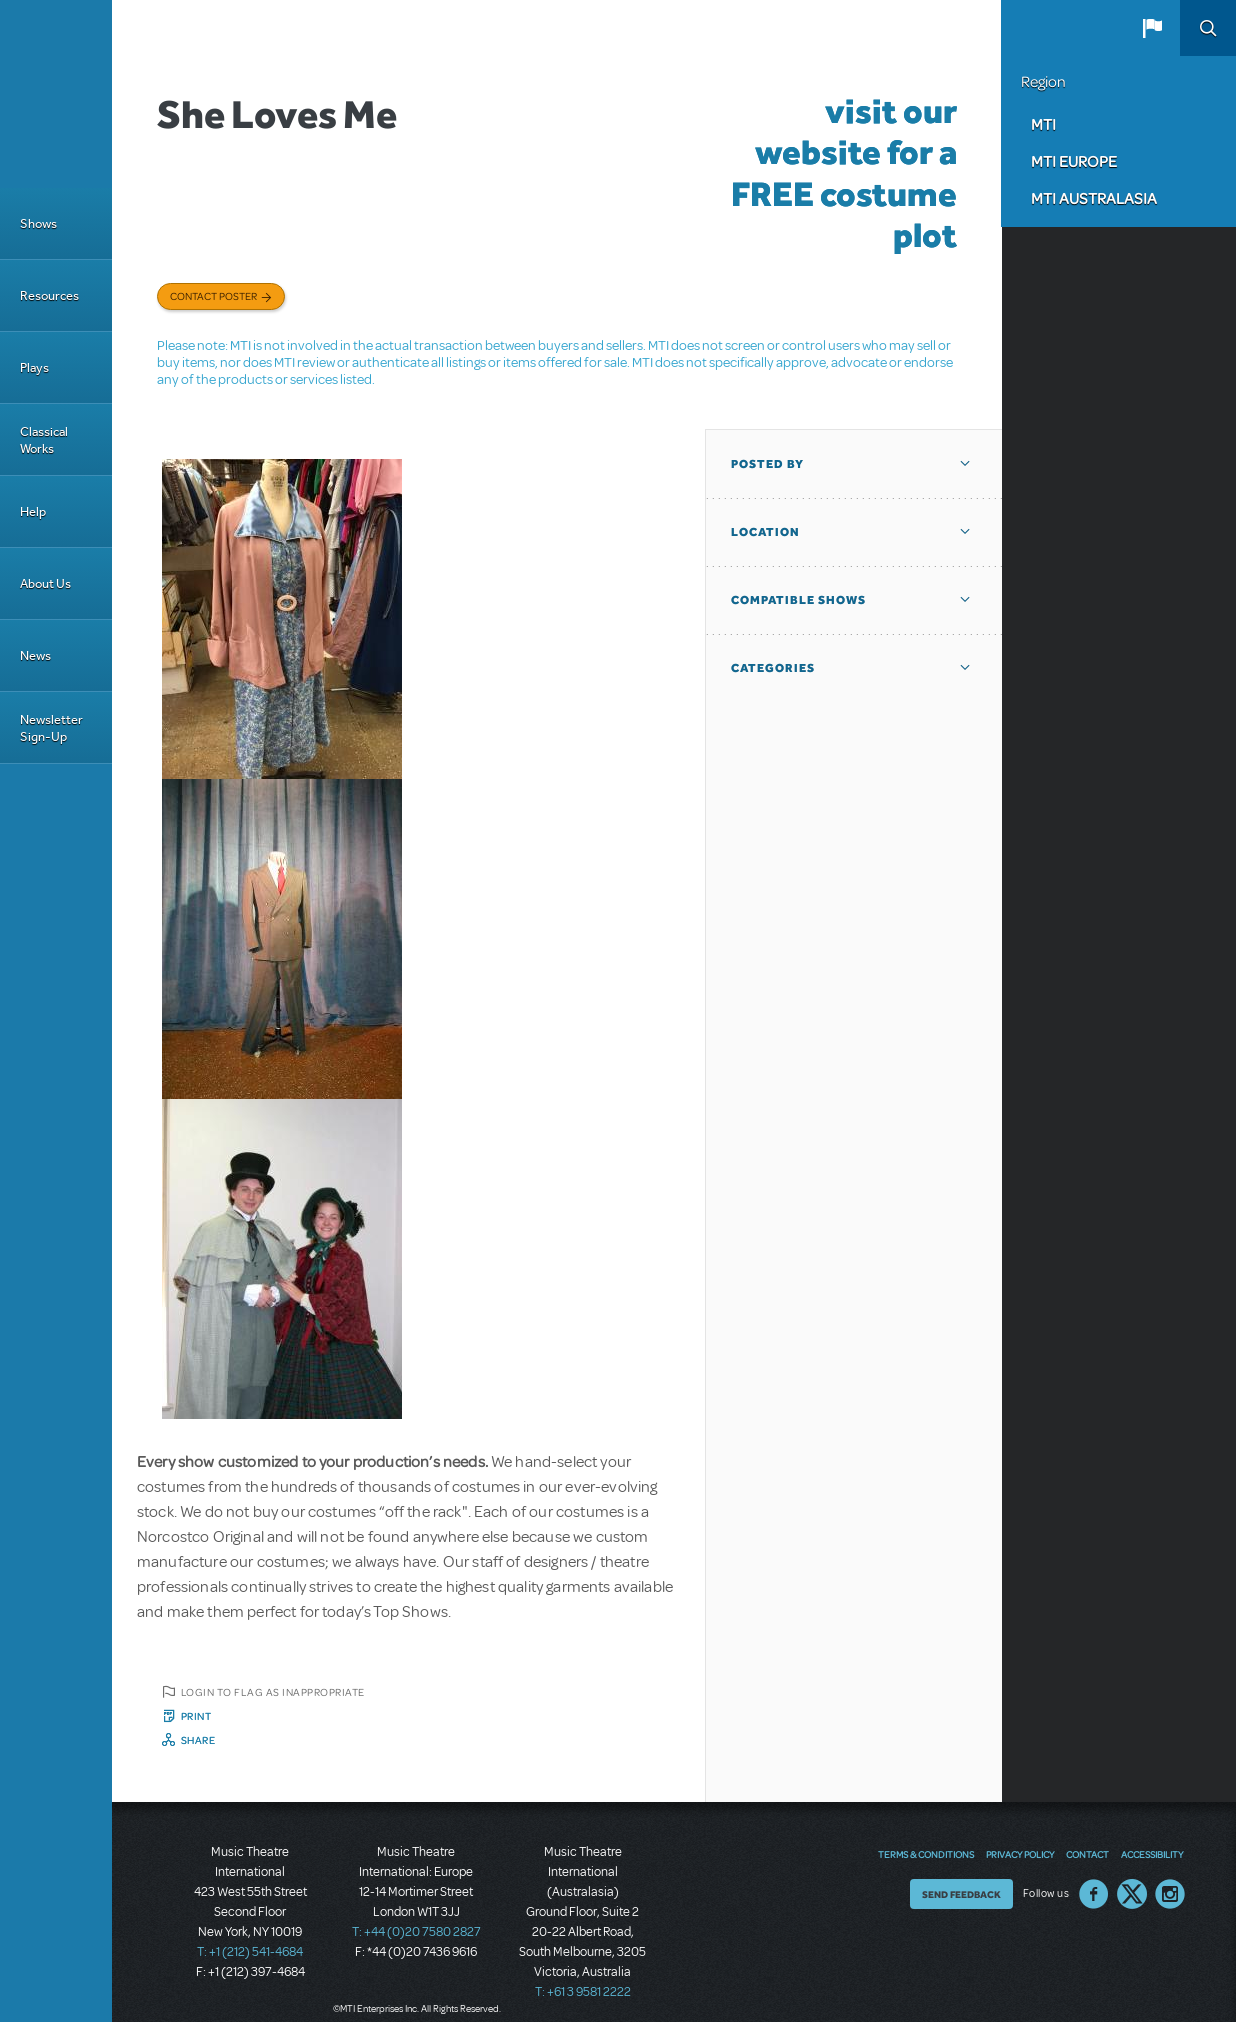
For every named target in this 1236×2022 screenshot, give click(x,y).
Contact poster (213, 296)
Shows (38, 223)
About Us (45, 583)
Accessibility (1152, 1854)
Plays (34, 367)
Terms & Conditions (926, 1854)
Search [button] (1208, 28)
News (35, 655)
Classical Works (44, 440)
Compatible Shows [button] (798, 600)
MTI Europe (1074, 161)
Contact (1087, 1854)
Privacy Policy (1020, 1854)
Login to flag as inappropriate (273, 1692)
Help (33, 511)
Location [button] (765, 532)
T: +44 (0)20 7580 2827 (416, 1932)
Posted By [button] (767, 464)
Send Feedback (961, 1894)
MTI (1043, 124)
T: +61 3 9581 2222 (583, 1992)
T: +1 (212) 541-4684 (250, 1952)
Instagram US (1170, 1894)
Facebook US (1094, 1894)
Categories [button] (773, 668)
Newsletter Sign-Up (51, 728)
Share (198, 1740)
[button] (1152, 28)
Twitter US (1132, 1894)
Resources (49, 295)
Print (196, 1716)
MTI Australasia (1094, 198)
